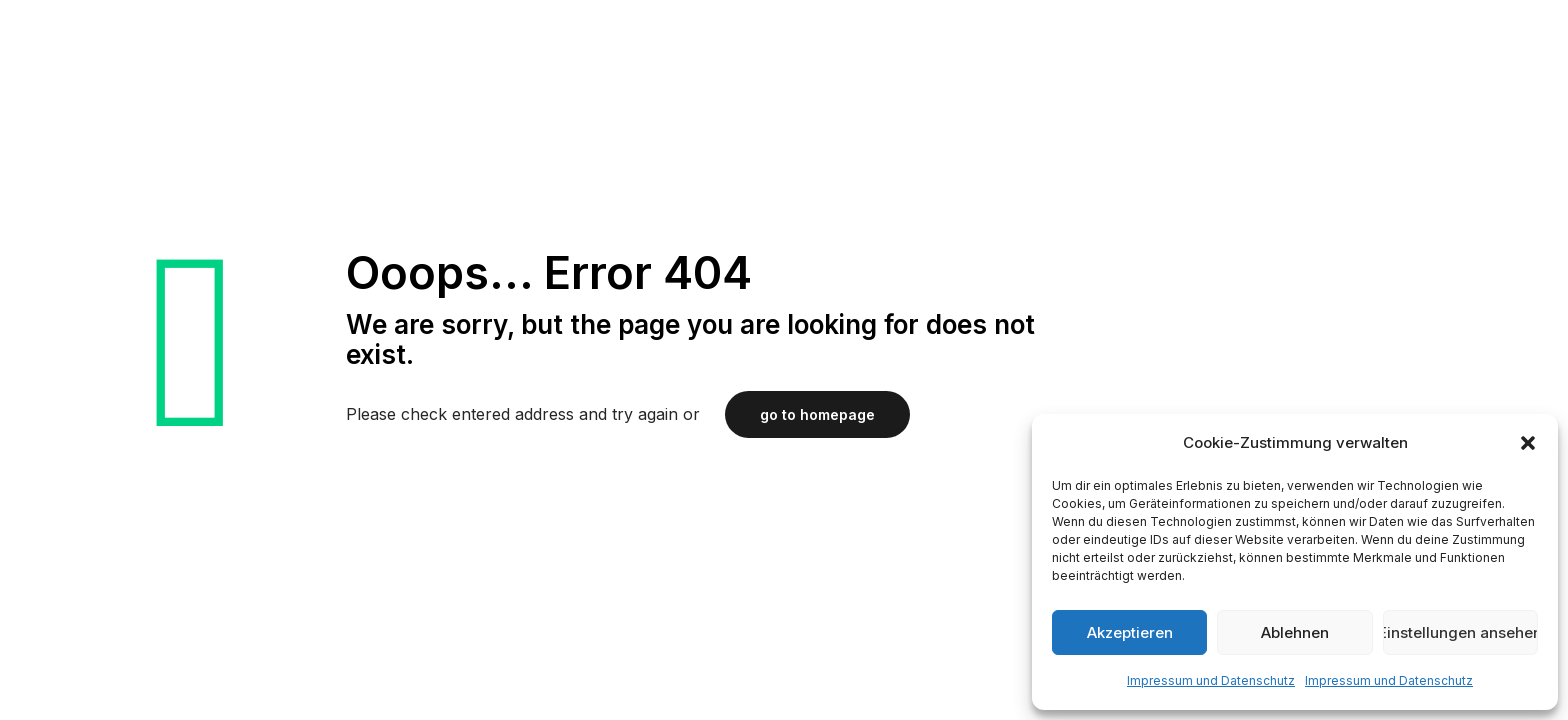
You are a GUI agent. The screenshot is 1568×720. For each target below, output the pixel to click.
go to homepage (817, 414)
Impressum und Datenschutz (1211, 680)
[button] (1528, 443)
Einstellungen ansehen (1460, 632)
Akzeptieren (1130, 632)
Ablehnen (1295, 632)
